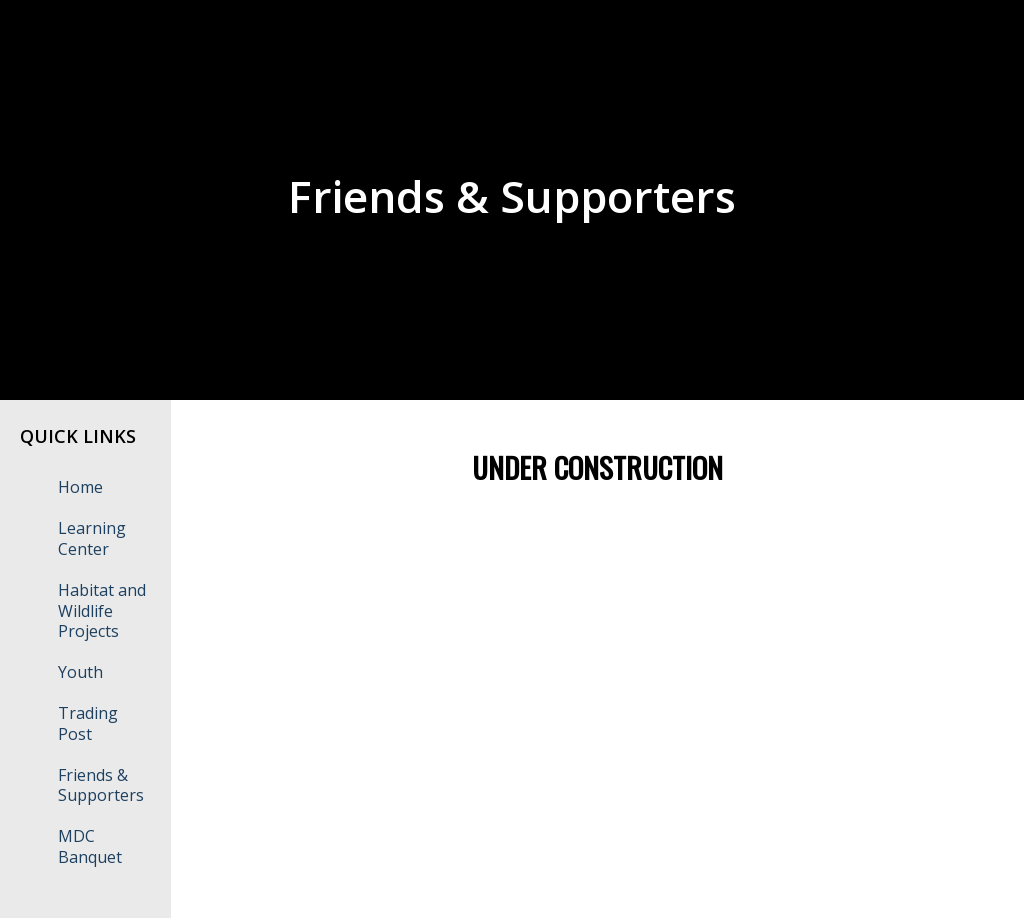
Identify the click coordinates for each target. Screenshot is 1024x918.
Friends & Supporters (101, 785)
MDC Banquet (90, 846)
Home (80, 487)
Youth (80, 672)
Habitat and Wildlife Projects (102, 611)
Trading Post (88, 723)
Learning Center (92, 538)
